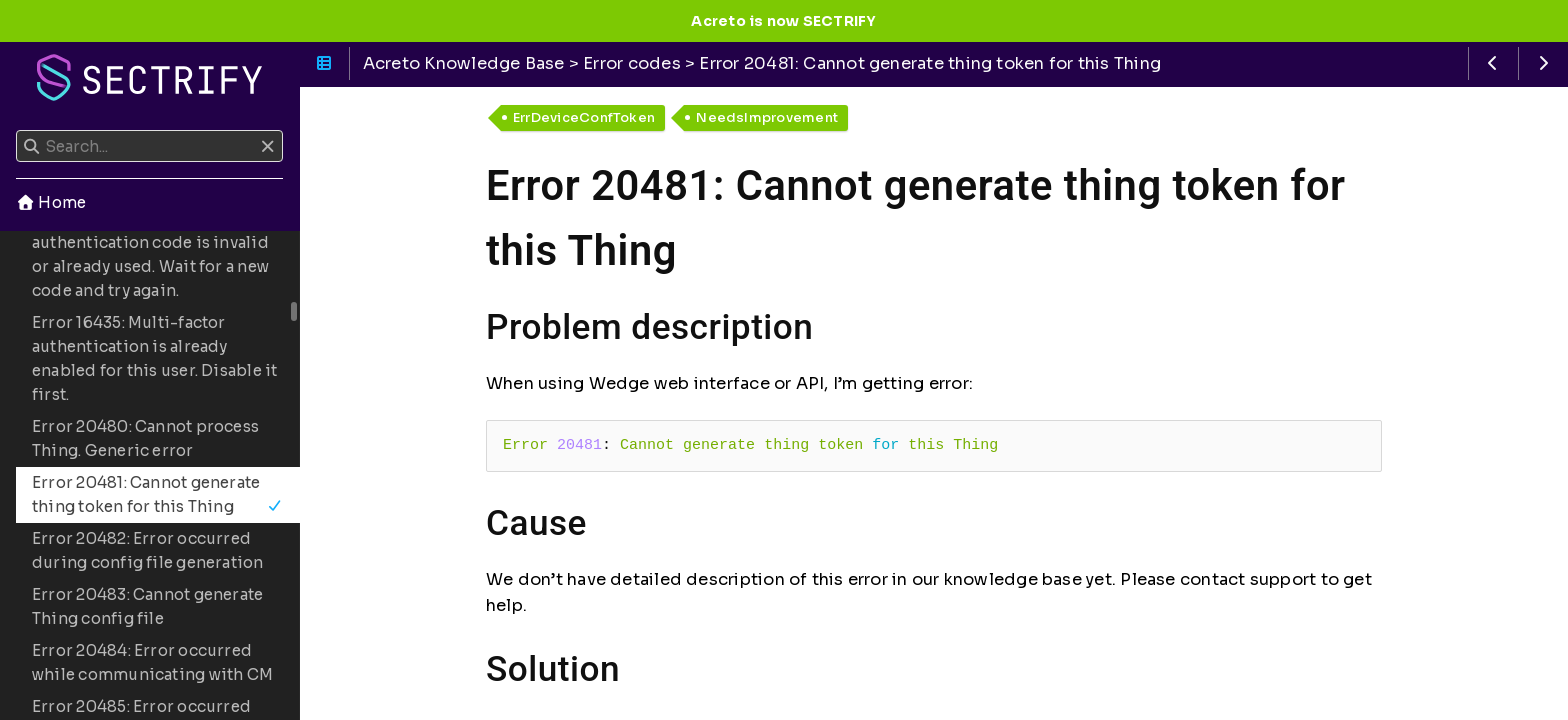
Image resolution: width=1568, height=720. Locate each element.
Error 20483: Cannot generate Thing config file (147, 606)
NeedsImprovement (767, 117)
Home (51, 202)
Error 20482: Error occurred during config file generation (148, 550)
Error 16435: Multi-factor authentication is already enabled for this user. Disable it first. (155, 358)
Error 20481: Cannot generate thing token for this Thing (157, 494)
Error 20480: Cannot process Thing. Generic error (145, 438)
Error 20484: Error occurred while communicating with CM (152, 662)
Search (17, 130)
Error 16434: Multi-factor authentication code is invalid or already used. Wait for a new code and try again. (150, 254)
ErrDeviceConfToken (584, 117)
